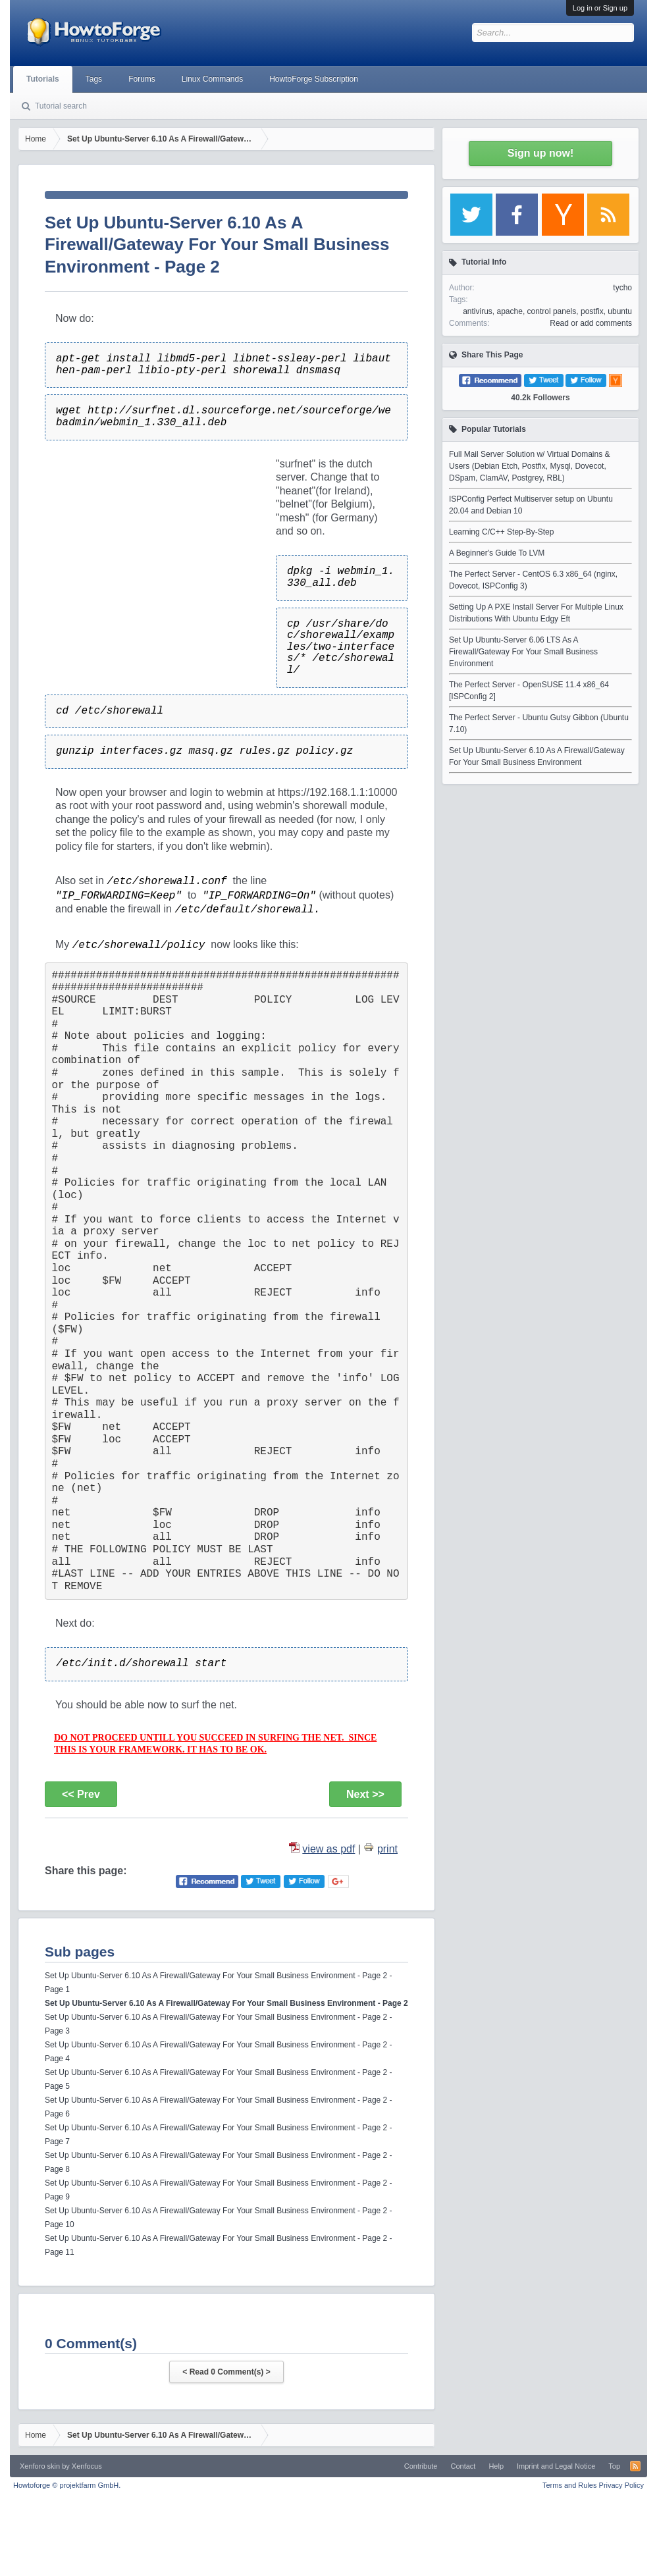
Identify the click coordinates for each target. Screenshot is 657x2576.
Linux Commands (212, 79)
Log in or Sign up (600, 8)
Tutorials (42, 79)
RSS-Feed (635, 2466)
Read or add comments (591, 323)
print (387, 1848)
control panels (552, 311)
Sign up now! (540, 153)
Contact (462, 2466)
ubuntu (620, 311)
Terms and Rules (569, 2485)
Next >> (365, 1794)
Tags (94, 79)
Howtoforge (66, 2485)
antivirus (477, 311)
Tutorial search (61, 106)
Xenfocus (87, 2466)
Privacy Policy (621, 2485)
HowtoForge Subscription (313, 79)
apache (510, 311)
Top (614, 2466)
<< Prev (81, 1794)
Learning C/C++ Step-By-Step (501, 532)
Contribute (421, 2466)
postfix (592, 311)
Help (496, 2466)
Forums (141, 79)
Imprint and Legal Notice (556, 2466)
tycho (622, 287)
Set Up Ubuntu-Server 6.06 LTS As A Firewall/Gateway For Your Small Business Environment (523, 651)
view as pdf (328, 1848)
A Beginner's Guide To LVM (496, 553)
